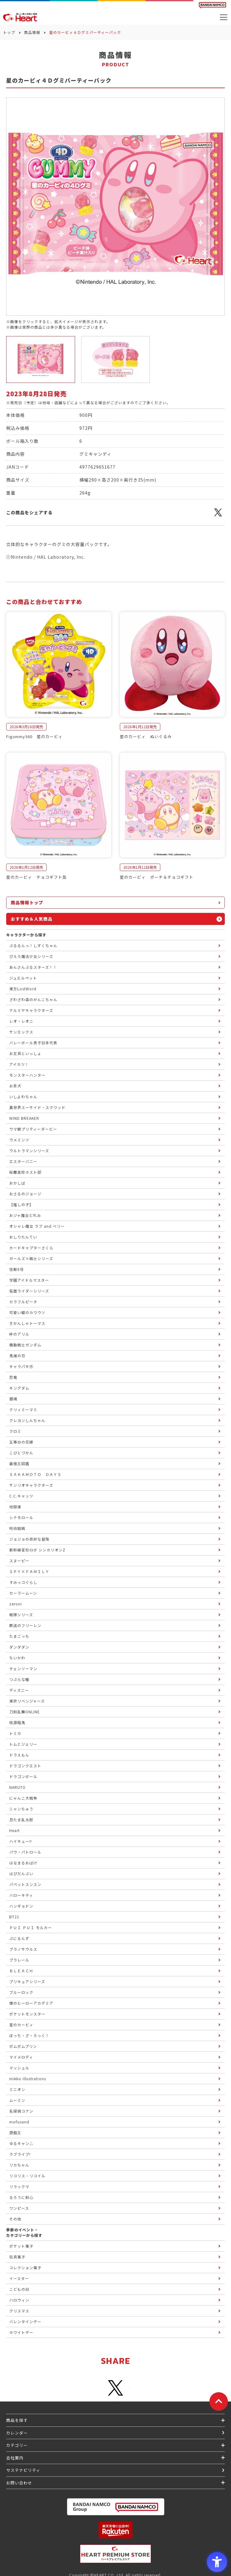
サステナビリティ (23, 2470)
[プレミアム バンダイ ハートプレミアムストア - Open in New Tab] (115, 2554)
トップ (9, 32)
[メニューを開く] (223, 17)
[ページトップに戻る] (218, 2401)
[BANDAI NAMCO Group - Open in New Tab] (115, 2506)
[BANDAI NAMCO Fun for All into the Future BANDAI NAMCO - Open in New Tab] (212, 5)
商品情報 (32, 32)
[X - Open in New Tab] (218, 516)
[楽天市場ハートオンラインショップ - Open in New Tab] (115, 2529)
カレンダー (17, 2433)
